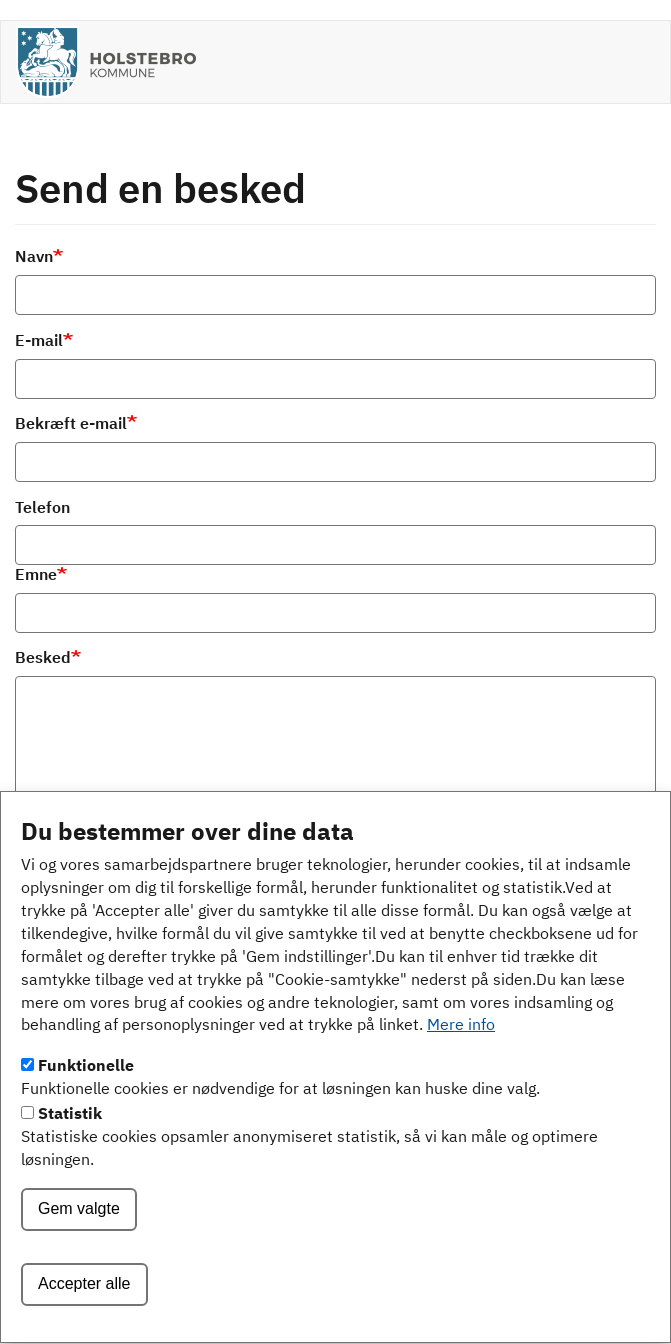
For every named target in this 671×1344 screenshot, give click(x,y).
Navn (34, 258)
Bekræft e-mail (71, 425)
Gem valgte (79, 1245)
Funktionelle (86, 1104)
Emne (36, 576)
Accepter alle (84, 1320)
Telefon (42, 509)
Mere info (461, 1063)
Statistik (70, 1151)
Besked (43, 659)
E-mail (39, 342)
